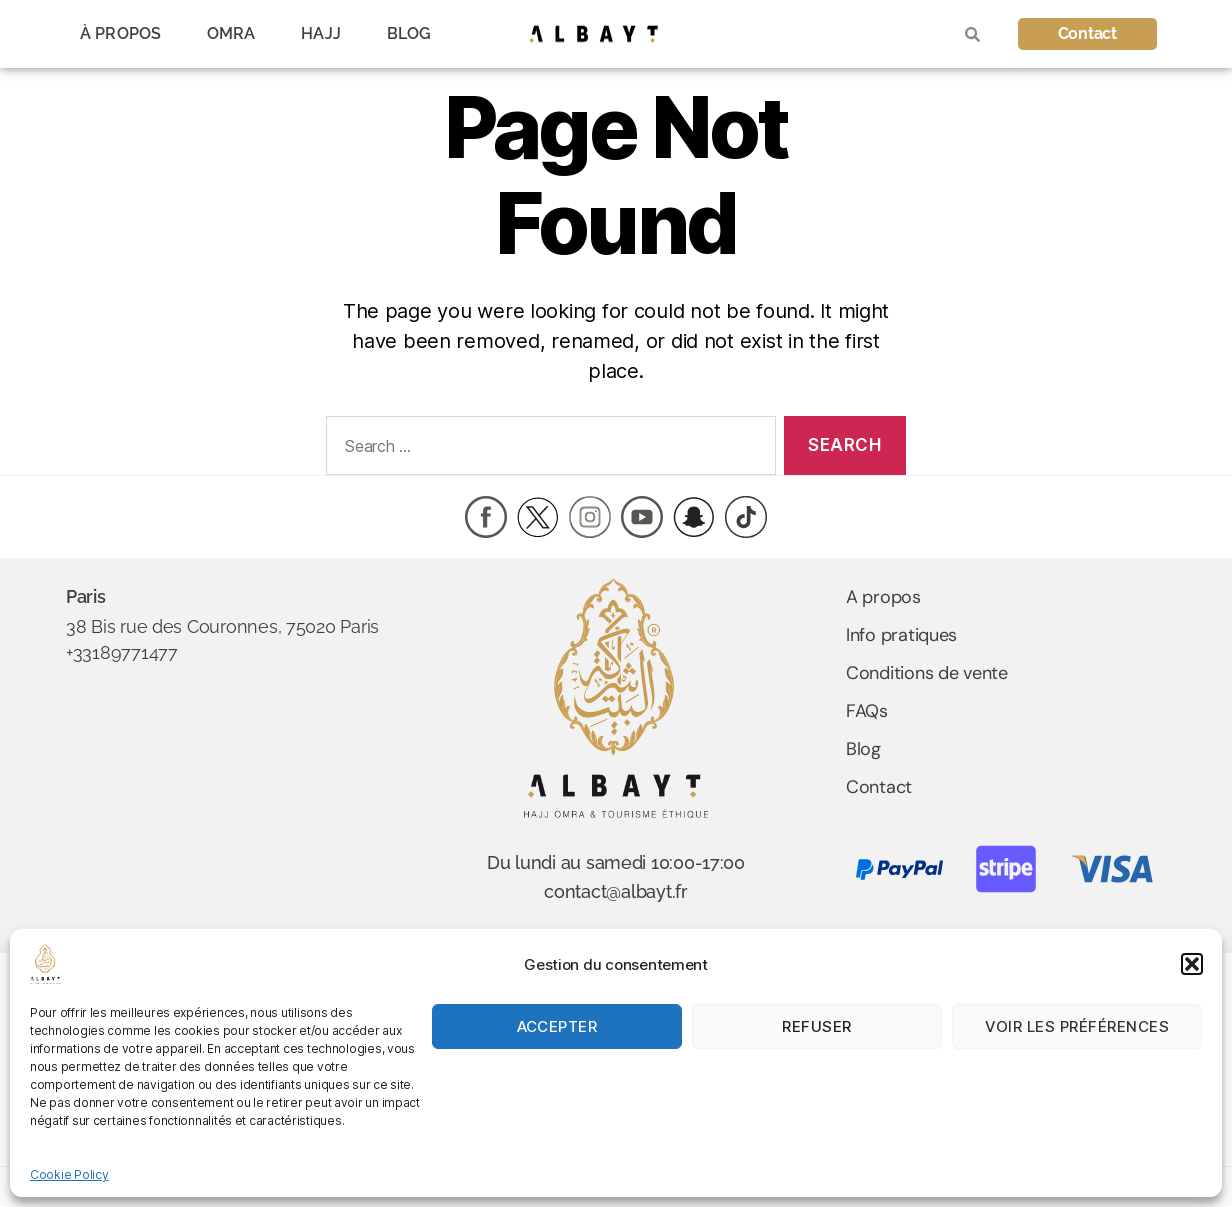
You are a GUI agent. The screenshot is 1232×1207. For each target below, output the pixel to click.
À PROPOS (120, 33)
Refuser (817, 1026)
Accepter (557, 1026)
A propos (883, 597)
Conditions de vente (927, 673)
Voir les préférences (1077, 1026)
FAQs (867, 711)
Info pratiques (901, 635)
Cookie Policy (69, 1174)
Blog (863, 749)
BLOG (409, 33)
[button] (1192, 964)
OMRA (231, 33)
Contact (879, 787)
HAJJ (320, 33)
